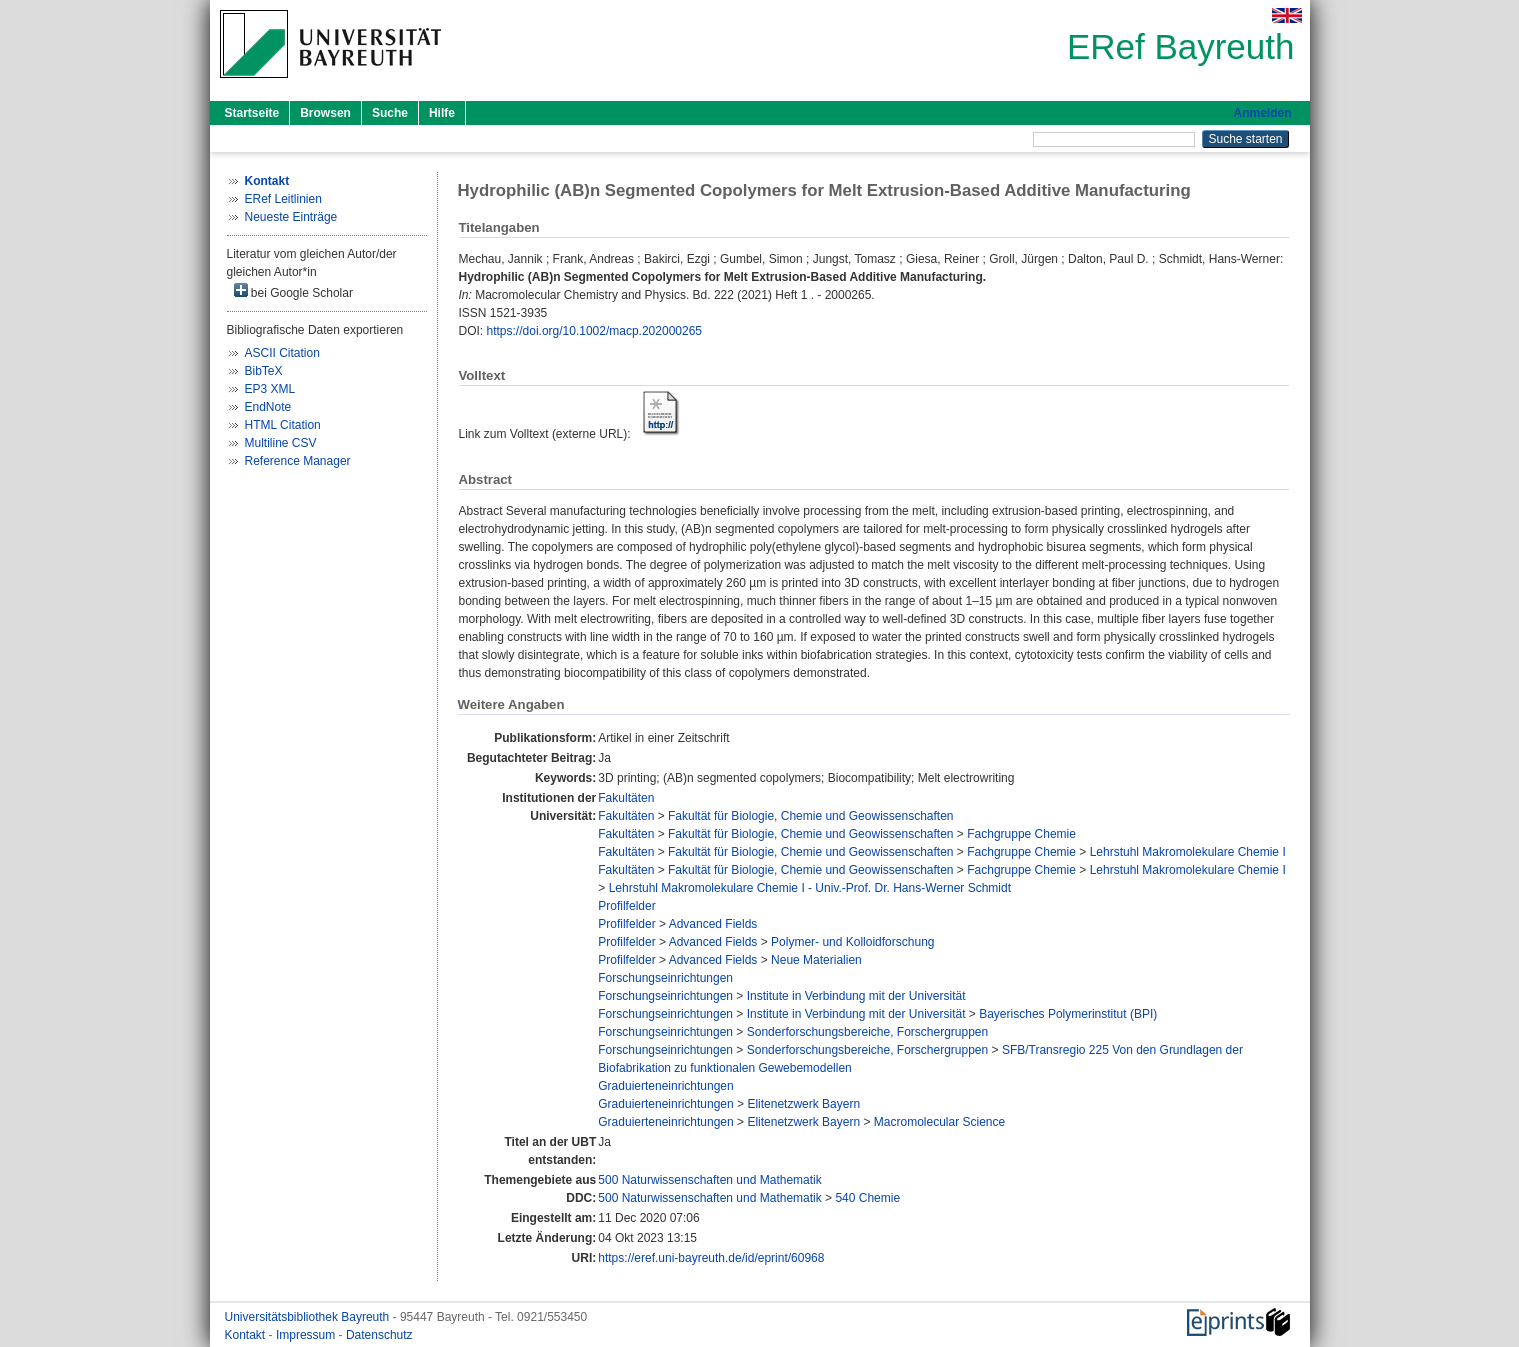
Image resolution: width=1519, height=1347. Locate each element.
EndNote (268, 407)
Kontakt (247, 1335)
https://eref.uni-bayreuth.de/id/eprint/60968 (711, 1258)
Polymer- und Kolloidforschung (852, 942)
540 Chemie (867, 1198)
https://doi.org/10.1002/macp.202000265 (595, 331)
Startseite (252, 113)
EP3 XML (270, 389)
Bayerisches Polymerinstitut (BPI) (1068, 1014)
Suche (390, 113)
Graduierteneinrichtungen (665, 1086)
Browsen (325, 113)
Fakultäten (626, 798)
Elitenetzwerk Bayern (803, 1104)
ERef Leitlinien (283, 199)
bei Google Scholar (293, 291)
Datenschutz (379, 1335)
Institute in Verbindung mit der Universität (856, 996)
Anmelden (1262, 113)
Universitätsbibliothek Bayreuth (309, 1317)
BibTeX (264, 371)
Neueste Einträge (291, 217)
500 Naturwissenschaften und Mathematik (709, 1180)
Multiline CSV (281, 443)
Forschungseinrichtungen (665, 978)
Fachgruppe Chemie (1021, 834)
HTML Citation (283, 425)
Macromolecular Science (939, 1122)
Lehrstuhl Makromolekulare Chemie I (1188, 852)
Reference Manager (298, 461)
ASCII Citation (282, 353)
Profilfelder (626, 906)
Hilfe (442, 113)
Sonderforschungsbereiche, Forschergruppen (867, 1032)
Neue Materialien (816, 960)
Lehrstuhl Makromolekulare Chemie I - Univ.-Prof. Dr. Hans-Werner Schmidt (810, 888)
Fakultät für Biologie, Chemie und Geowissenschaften (811, 816)
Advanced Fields (713, 924)
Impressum (307, 1335)
